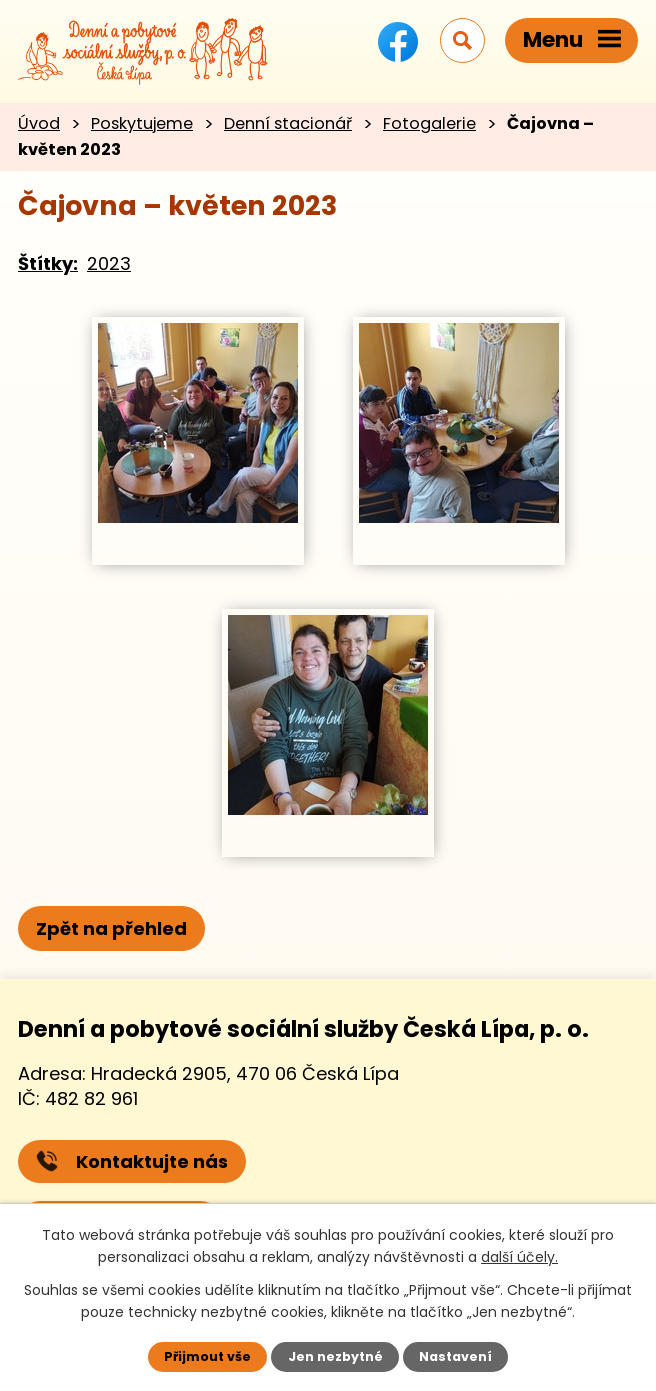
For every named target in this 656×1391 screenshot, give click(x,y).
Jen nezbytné (335, 1356)
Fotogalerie (429, 123)
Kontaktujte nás (132, 1161)
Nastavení (455, 1356)
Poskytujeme (142, 123)
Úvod (39, 123)
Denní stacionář (288, 123)
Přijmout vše (207, 1356)
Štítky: (48, 263)
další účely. (519, 1257)
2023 (109, 263)
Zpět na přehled (111, 928)
